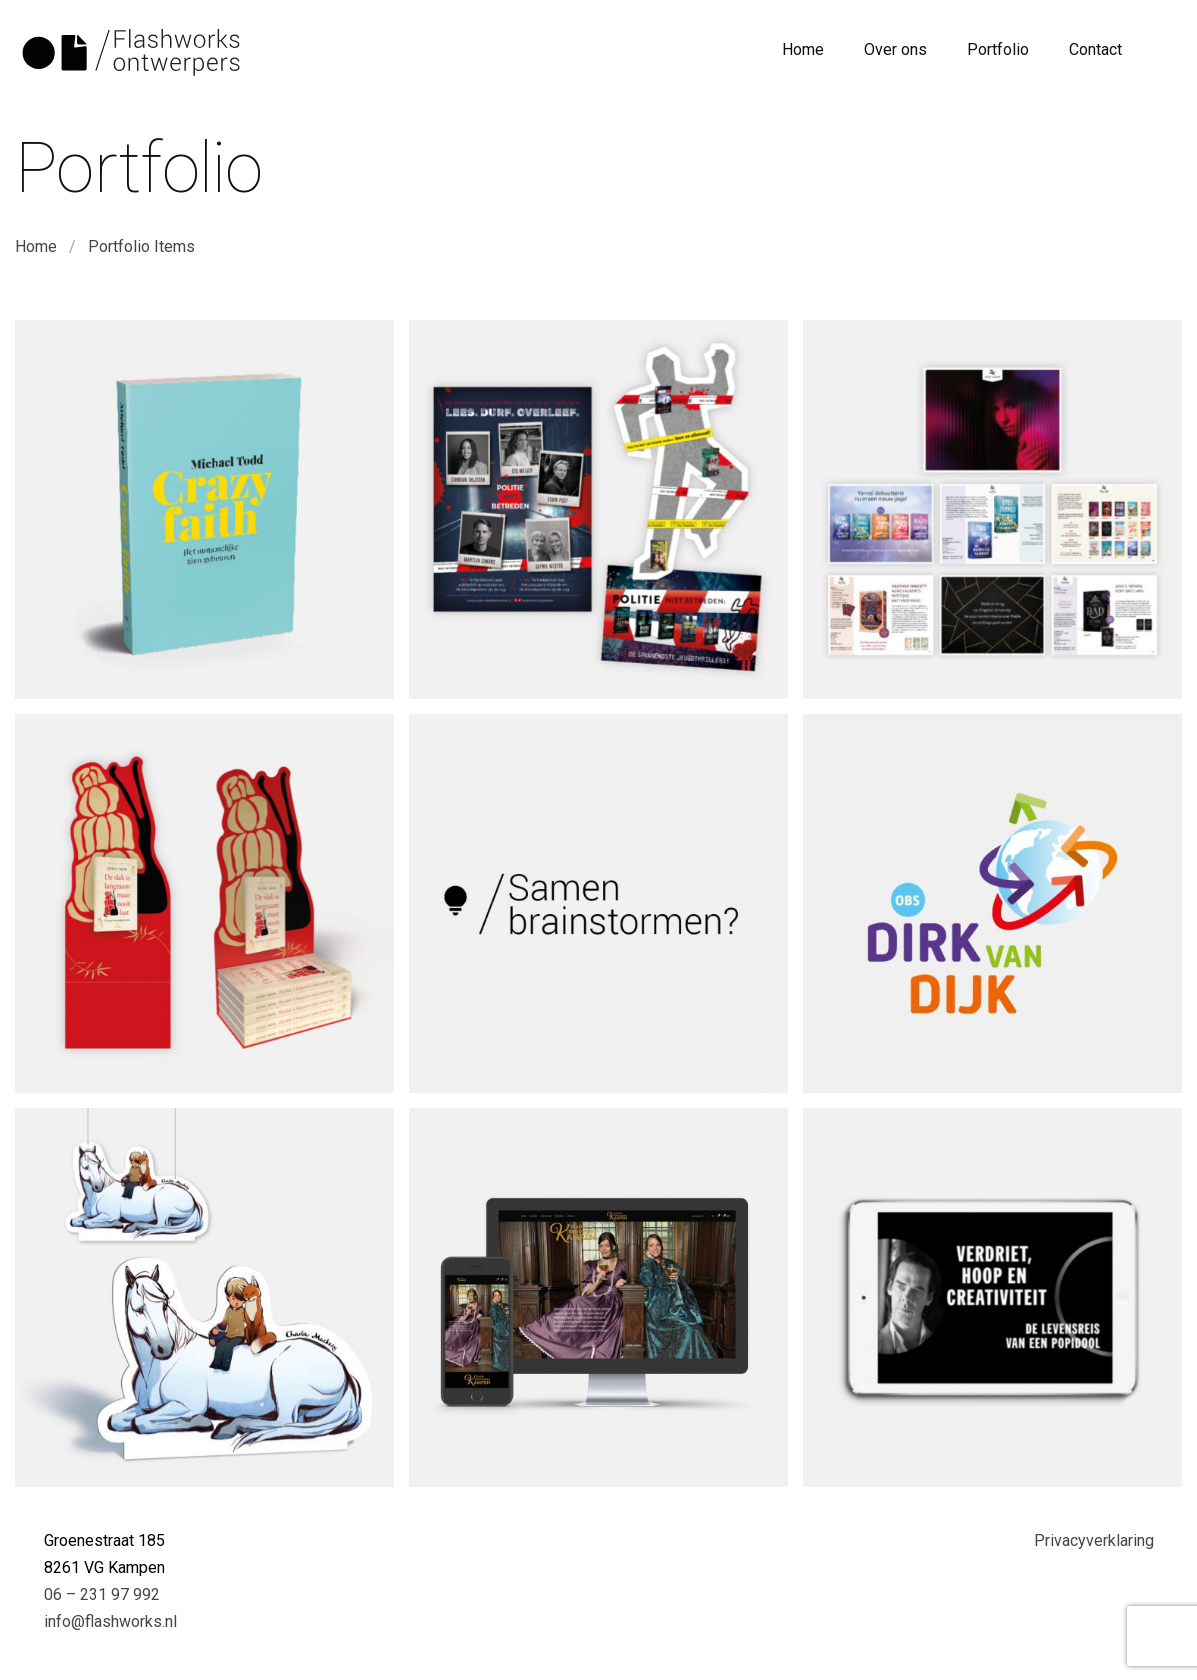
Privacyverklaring (1094, 1540)
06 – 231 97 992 (102, 1594)
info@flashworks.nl (110, 1621)
